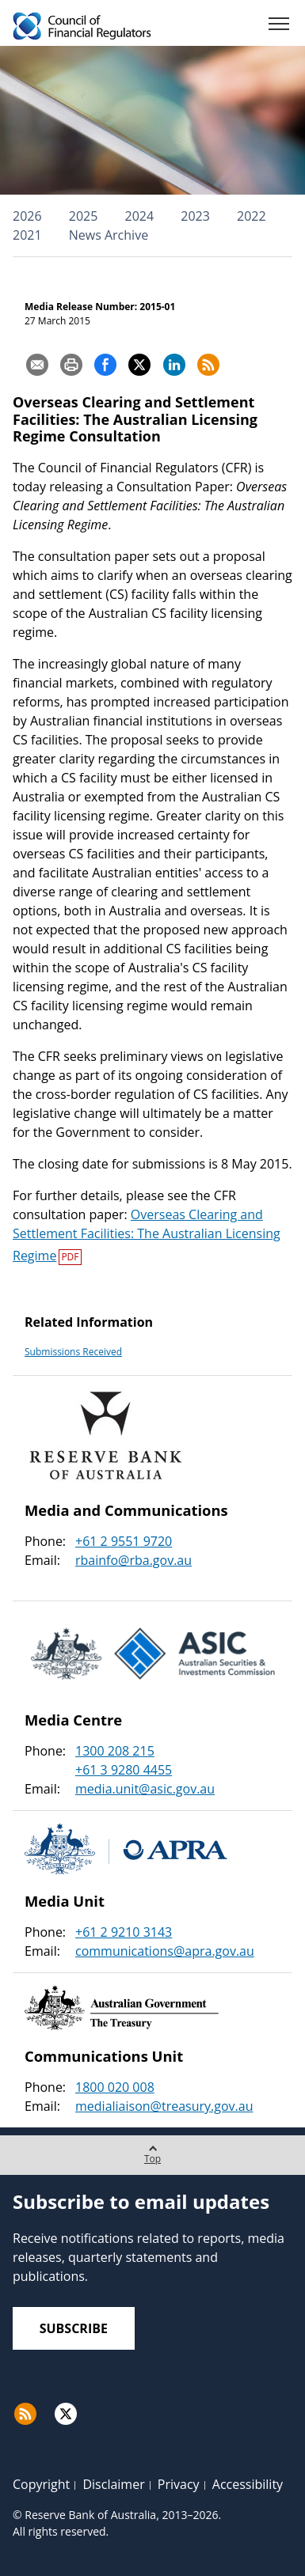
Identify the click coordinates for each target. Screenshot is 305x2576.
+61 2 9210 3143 (123, 1932)
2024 (139, 216)
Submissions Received (73, 1351)
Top (152, 2150)
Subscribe (74, 2328)
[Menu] (278, 26)
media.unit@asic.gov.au (145, 1789)
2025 (83, 216)
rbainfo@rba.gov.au (133, 1560)
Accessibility (247, 2484)
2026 (27, 216)
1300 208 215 (114, 1751)
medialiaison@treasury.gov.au (164, 2106)
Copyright (41, 2484)
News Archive (108, 235)
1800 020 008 (114, 2087)
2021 (27, 235)
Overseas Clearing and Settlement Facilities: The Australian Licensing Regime (146, 1235)
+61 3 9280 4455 (123, 1770)
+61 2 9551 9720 (123, 1541)
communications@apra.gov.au (164, 1951)
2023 (195, 216)
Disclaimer (113, 2484)
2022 (251, 216)
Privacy (179, 2484)
